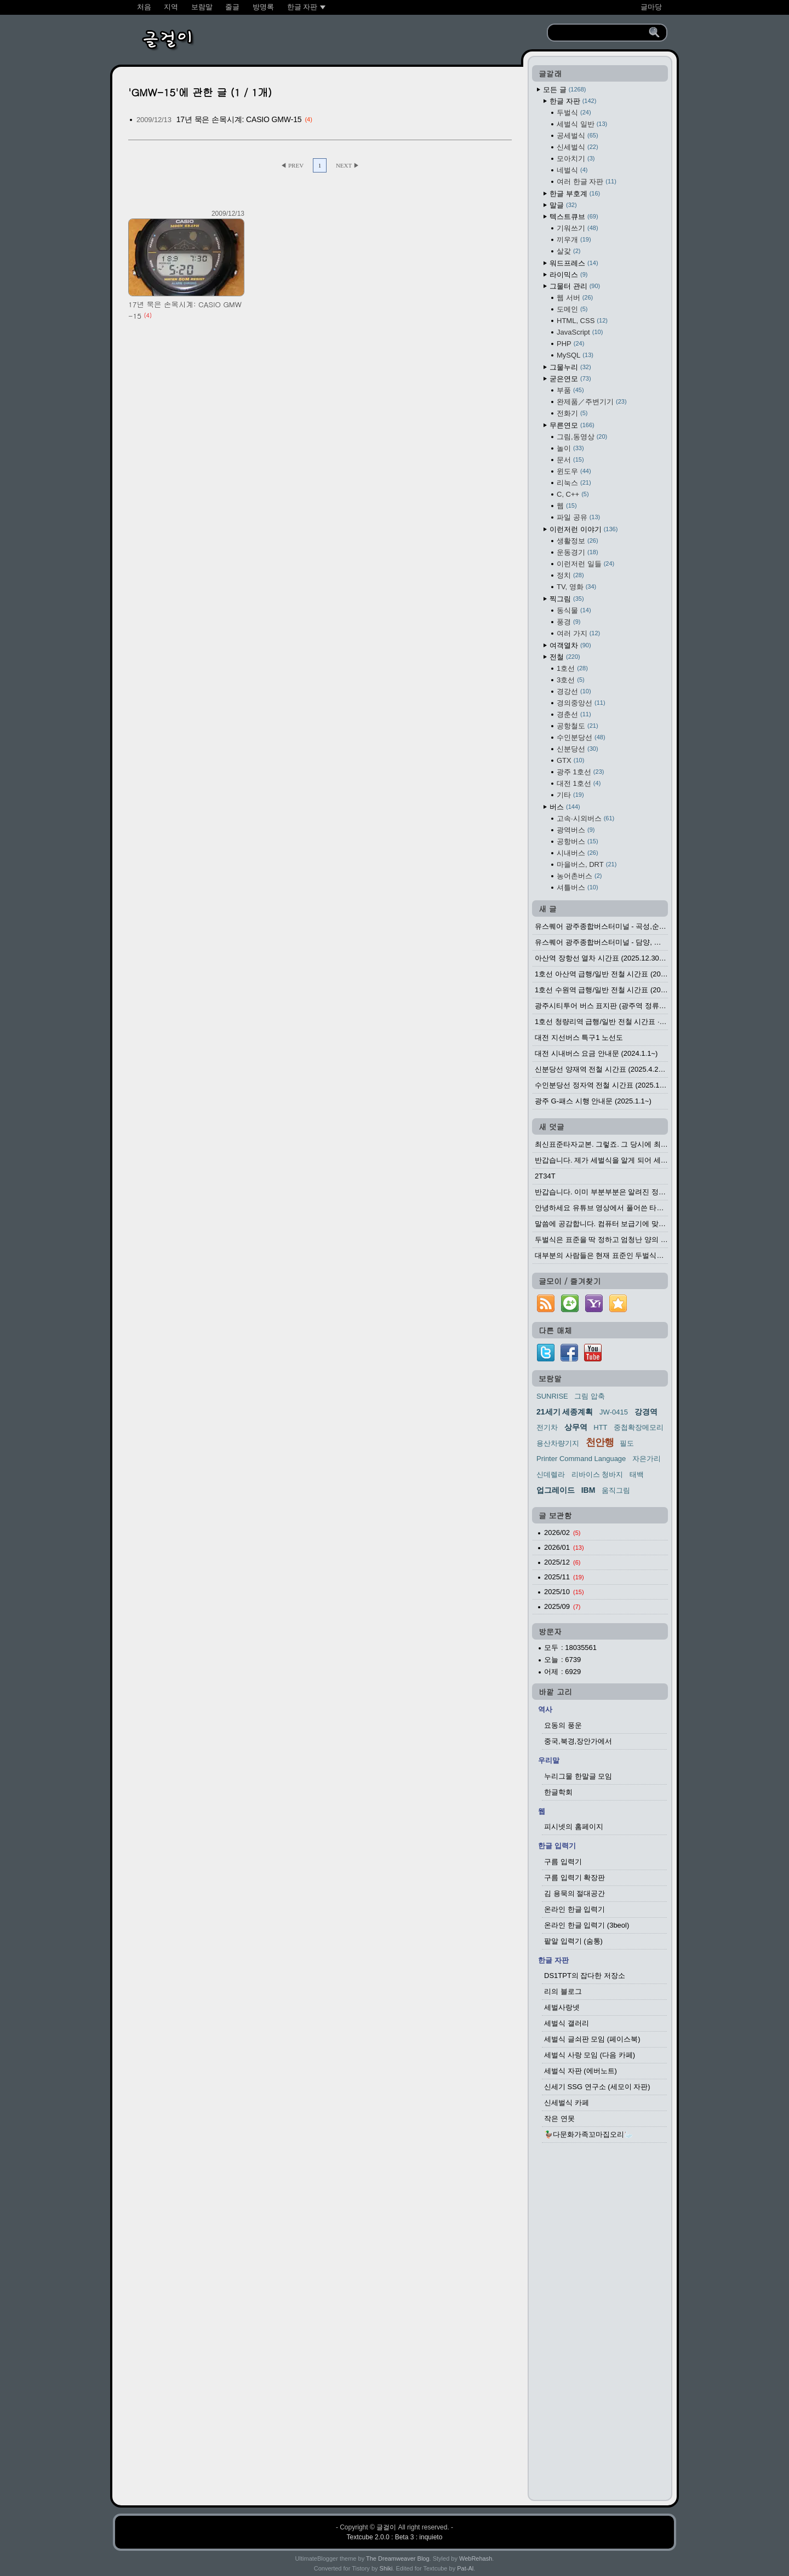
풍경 (568, 622)
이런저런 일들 (585, 564)
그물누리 (570, 367)
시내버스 (577, 853)
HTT (600, 1427)
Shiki (386, 2568)
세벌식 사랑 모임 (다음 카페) (589, 2055)
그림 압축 (589, 1396)
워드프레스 (574, 263)
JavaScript (580, 332)
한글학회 (558, 1792)
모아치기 (575, 158)
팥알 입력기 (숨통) (573, 1941)
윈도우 (574, 471)
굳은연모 (570, 379)
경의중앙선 (581, 703)
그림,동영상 (582, 437)
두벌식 (574, 112)
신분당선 (577, 749)
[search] (599, 33)
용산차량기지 (557, 1443)
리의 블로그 (563, 1991)
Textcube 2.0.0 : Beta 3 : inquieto (395, 2537)
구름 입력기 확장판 (574, 1877)
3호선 (571, 680)
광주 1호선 (580, 772)
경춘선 (574, 714)
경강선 (574, 691)
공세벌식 (577, 135)
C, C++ (573, 494)
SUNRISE (552, 1396)
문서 (570, 460)
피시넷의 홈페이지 (573, 1826)
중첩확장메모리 (639, 1427)
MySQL (575, 355)
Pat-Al (465, 2568)
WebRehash (475, 2558)
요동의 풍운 (563, 1725)
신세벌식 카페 (566, 2102)
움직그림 (616, 1490)
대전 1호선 (579, 783)
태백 (637, 1474)
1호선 (572, 668)
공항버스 (577, 841)
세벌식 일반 (582, 124)
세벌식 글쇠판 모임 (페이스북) (592, 2039)
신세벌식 (577, 147)
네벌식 (572, 170)
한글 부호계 (575, 193)
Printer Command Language (581, 1458)
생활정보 (577, 541)
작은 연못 (559, 2118)
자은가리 (646, 1458)
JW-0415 (613, 1412)
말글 (563, 205)
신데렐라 (550, 1474)
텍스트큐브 (574, 216)
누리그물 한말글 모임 (578, 1776)
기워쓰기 (577, 228)
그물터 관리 (575, 286)
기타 (570, 795)
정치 (570, 575)
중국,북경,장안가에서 (578, 1741)
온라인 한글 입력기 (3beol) (586, 1925)
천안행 (600, 1442)
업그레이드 (555, 1490)
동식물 (574, 610)
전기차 (547, 1427)
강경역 (646, 1411)
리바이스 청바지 (597, 1474)
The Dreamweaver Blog (398, 2558)
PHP (570, 344)
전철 (565, 657)
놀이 (570, 448)
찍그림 (567, 599)
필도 (627, 1443)
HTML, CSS (582, 321)
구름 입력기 (563, 1862)
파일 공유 (578, 517)
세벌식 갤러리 (566, 2023)
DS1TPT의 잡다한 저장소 (584, 1975)
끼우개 (574, 239)
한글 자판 (573, 101)
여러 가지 (578, 633)
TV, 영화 (576, 587)
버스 (565, 807)
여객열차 (570, 645)
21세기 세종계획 (564, 1411)
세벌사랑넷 (562, 2007)
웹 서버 (575, 298)
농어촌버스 (579, 876)
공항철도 (577, 726)
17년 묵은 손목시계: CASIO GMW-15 (239, 119)
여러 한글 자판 (586, 181)
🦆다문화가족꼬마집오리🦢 (588, 2134)
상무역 (575, 1427)
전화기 (572, 413)
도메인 (572, 309)
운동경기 (577, 552)
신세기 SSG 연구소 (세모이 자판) (597, 2087)
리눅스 (574, 483)
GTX (570, 760)
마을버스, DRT (586, 864)
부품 (570, 390)
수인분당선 (581, 737)
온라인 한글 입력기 (574, 1909)
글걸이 (386, 2527)
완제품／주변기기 (592, 402)
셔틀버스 (577, 887)
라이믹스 (568, 275)
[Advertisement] (600, 2324)
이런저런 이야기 (584, 529)
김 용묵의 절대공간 (574, 1893)
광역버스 (575, 830)
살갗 (568, 251)
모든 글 (564, 89)
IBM (588, 1490)
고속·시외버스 (585, 818)
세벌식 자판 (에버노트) (580, 2071)
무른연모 (572, 425)
